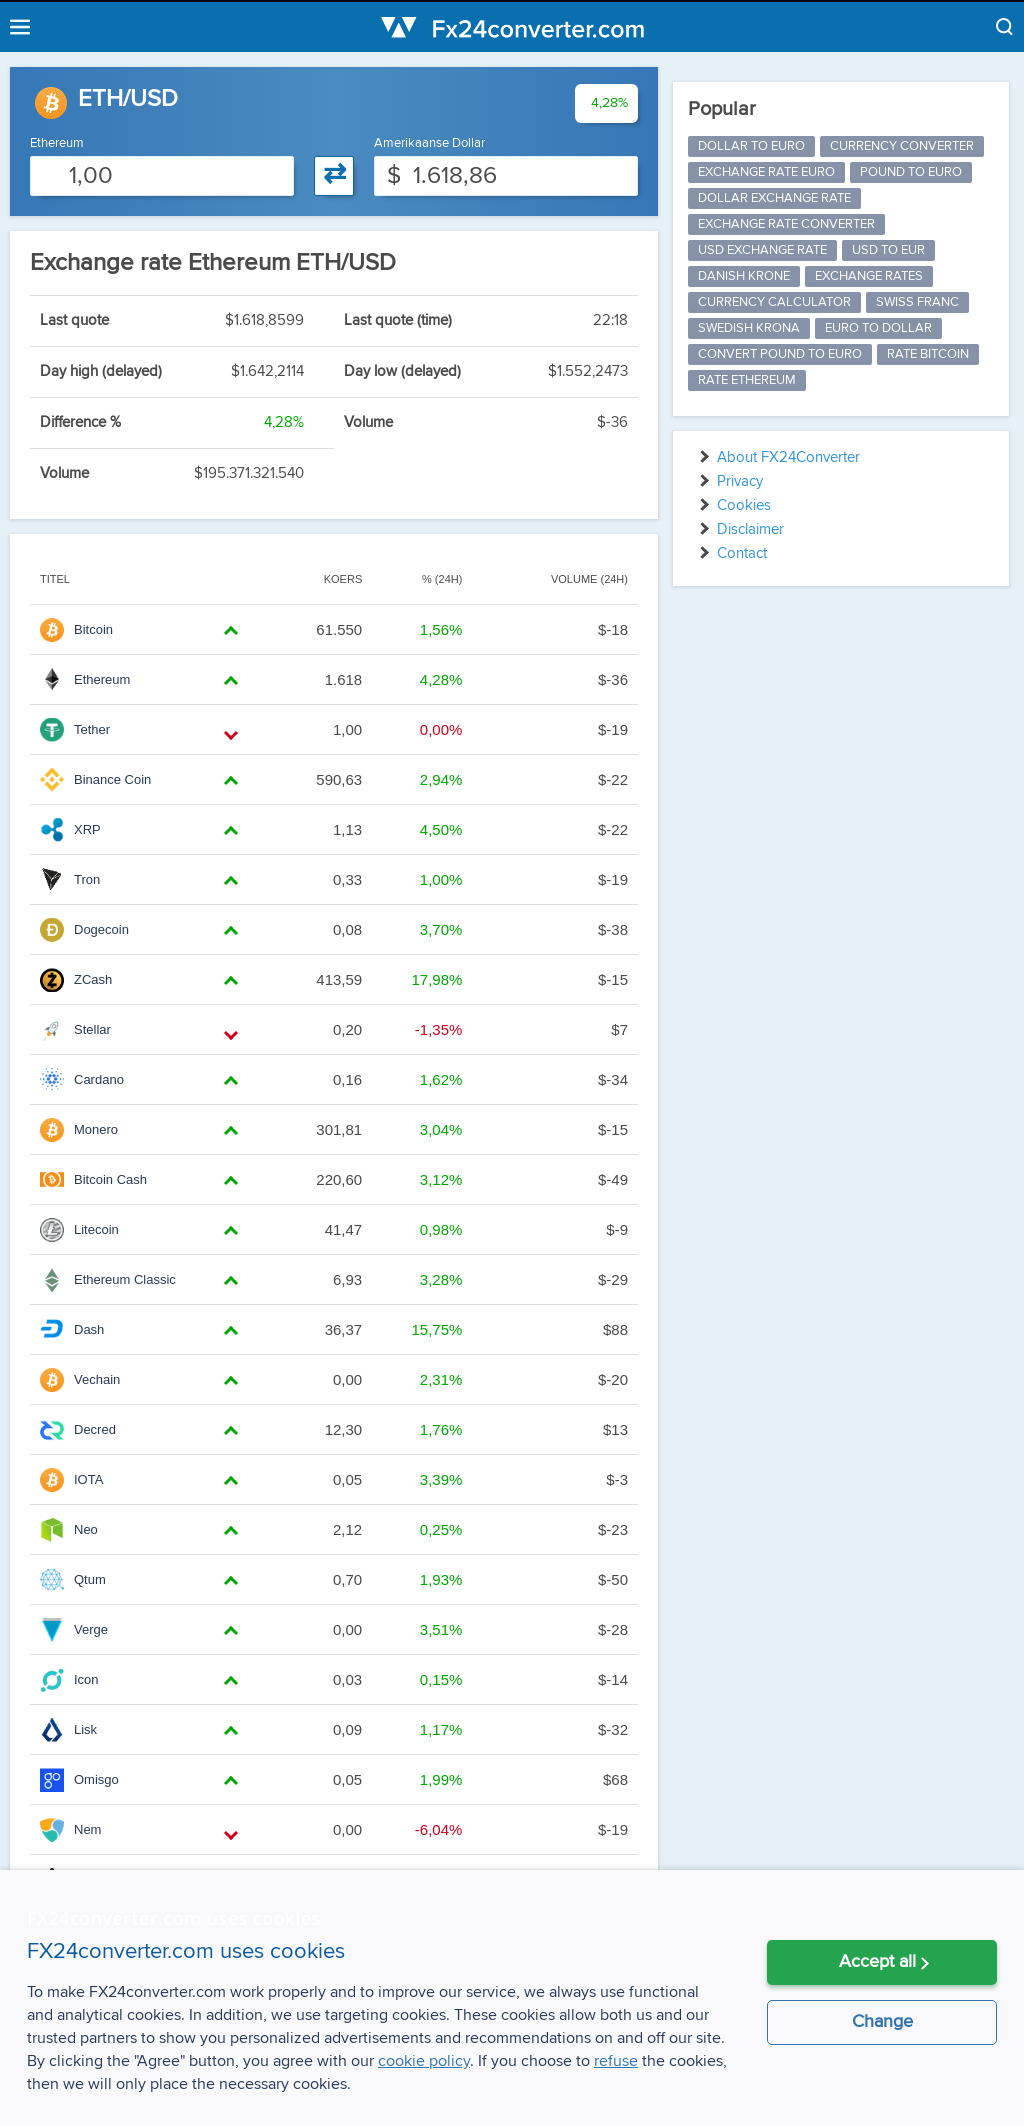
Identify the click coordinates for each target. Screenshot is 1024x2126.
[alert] (512, 1998)
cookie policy (424, 2061)
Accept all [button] (877, 1962)
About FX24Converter (788, 457)
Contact (742, 553)
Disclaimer (750, 529)
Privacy (740, 481)
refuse (616, 2061)
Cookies (744, 505)
